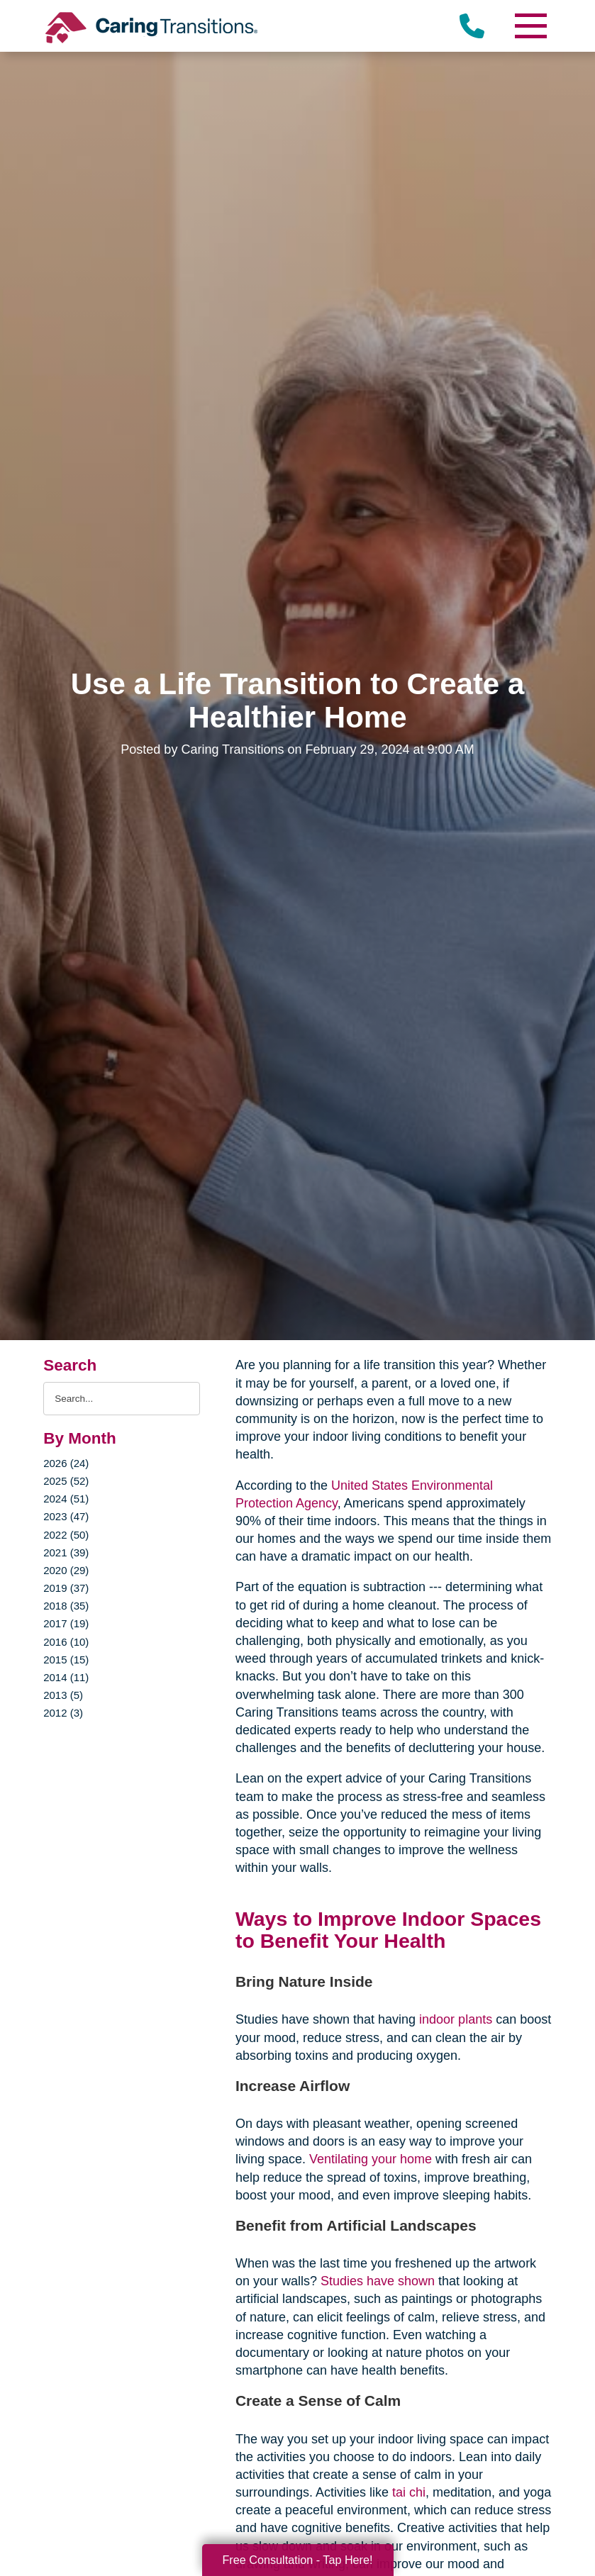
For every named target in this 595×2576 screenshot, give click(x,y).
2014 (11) (66, 1677)
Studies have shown (378, 2281)
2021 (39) (66, 1552)
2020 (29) (66, 1570)
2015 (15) (66, 1660)
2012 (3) (63, 1713)
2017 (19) (66, 1623)
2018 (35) (66, 1606)
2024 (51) (66, 1499)
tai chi (407, 2492)
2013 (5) (63, 1695)
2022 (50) (66, 1535)
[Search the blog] (121, 1398)
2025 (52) (66, 1481)
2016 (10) (66, 1642)
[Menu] (530, 26)
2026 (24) (66, 1463)
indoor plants (455, 2019)
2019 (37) (66, 1588)
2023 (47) (66, 1516)
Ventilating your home (370, 2159)
